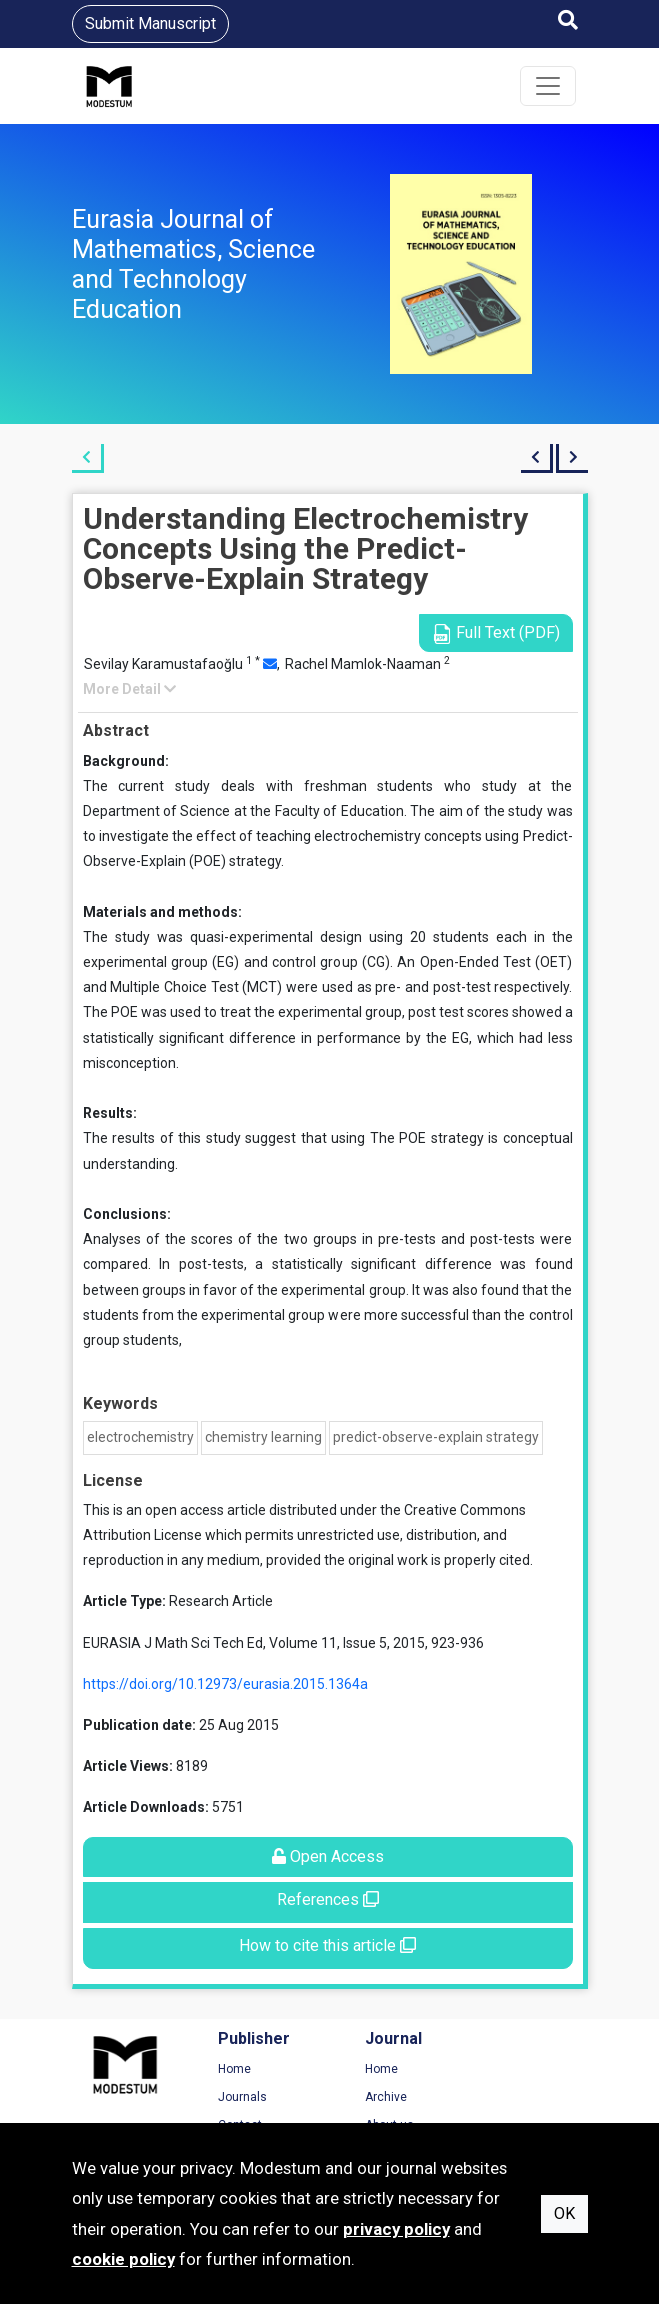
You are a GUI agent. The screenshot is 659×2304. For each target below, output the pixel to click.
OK (564, 2213)
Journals (235, 2097)
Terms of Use (526, 2069)
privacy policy (396, 2229)
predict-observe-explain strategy (436, 1437)
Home (227, 2069)
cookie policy (123, 2259)
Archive (371, 2097)
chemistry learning (263, 1437)
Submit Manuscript (150, 23)
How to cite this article (327, 1945)
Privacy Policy (527, 2097)
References (328, 1899)
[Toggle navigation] (548, 86)
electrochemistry (140, 1437)
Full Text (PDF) (496, 633)
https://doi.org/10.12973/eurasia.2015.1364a (225, 1684)
